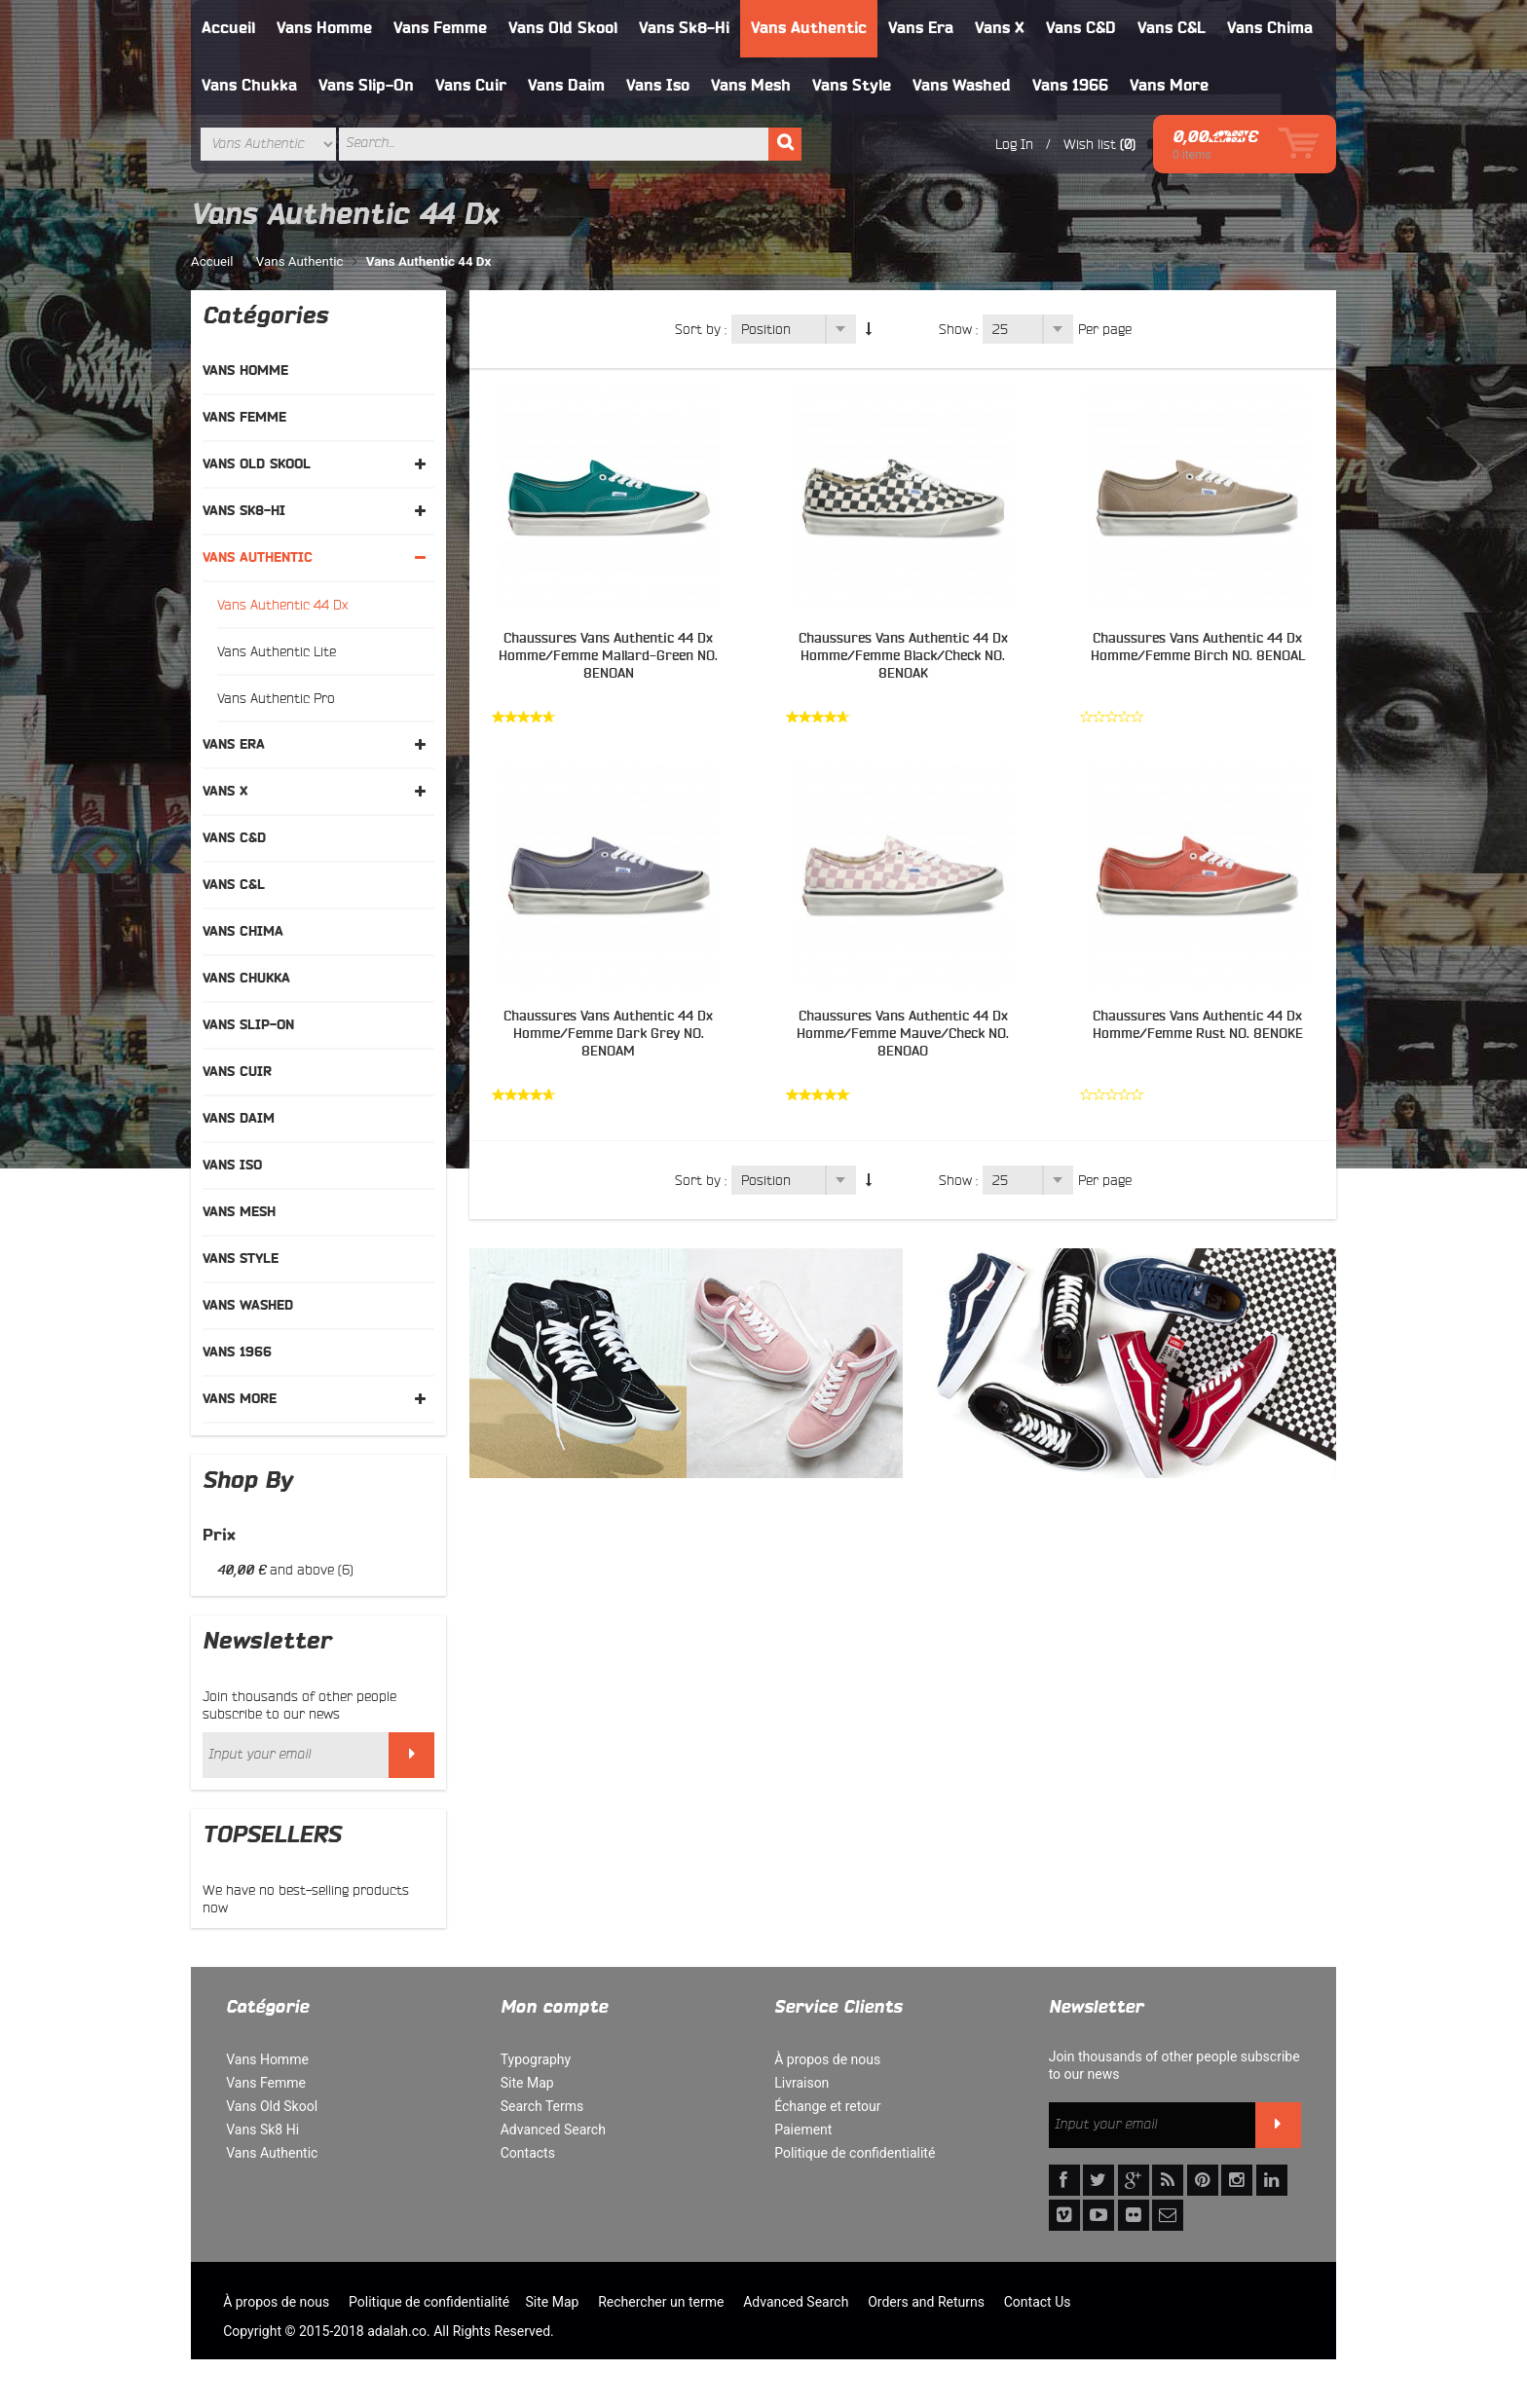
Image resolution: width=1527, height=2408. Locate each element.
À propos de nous (827, 2059)
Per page (1105, 329)
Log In (1014, 144)
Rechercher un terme (661, 2302)
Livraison (801, 2083)
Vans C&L (1171, 28)
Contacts (528, 2153)
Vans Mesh (751, 85)
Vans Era (920, 28)
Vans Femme (440, 28)
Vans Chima (1270, 28)
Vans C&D (1081, 28)
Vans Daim (566, 85)
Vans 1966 (1070, 85)
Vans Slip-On (366, 85)
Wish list (1089, 144)
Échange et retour (827, 2106)
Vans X (999, 28)
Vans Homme (324, 28)
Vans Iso (657, 85)
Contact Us (1037, 2302)
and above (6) (285, 1569)
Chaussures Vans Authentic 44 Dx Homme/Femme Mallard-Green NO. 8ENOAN (608, 656)
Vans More (1169, 85)
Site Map (527, 2083)
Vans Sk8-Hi (684, 28)
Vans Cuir (470, 85)
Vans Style (851, 85)
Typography (536, 2059)
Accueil (228, 28)
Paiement (803, 2129)
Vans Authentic (809, 28)
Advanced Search (553, 2129)
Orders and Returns (926, 2302)
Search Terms (542, 2106)
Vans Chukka (249, 85)
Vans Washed (961, 85)
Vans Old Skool (562, 28)
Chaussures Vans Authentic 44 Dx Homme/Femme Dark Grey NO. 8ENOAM (608, 1034)
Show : (958, 329)
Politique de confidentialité (854, 2153)
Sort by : (700, 329)
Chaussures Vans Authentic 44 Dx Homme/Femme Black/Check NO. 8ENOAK (903, 656)
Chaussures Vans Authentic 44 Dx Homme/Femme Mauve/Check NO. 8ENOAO (903, 1034)
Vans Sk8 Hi (262, 2129)
